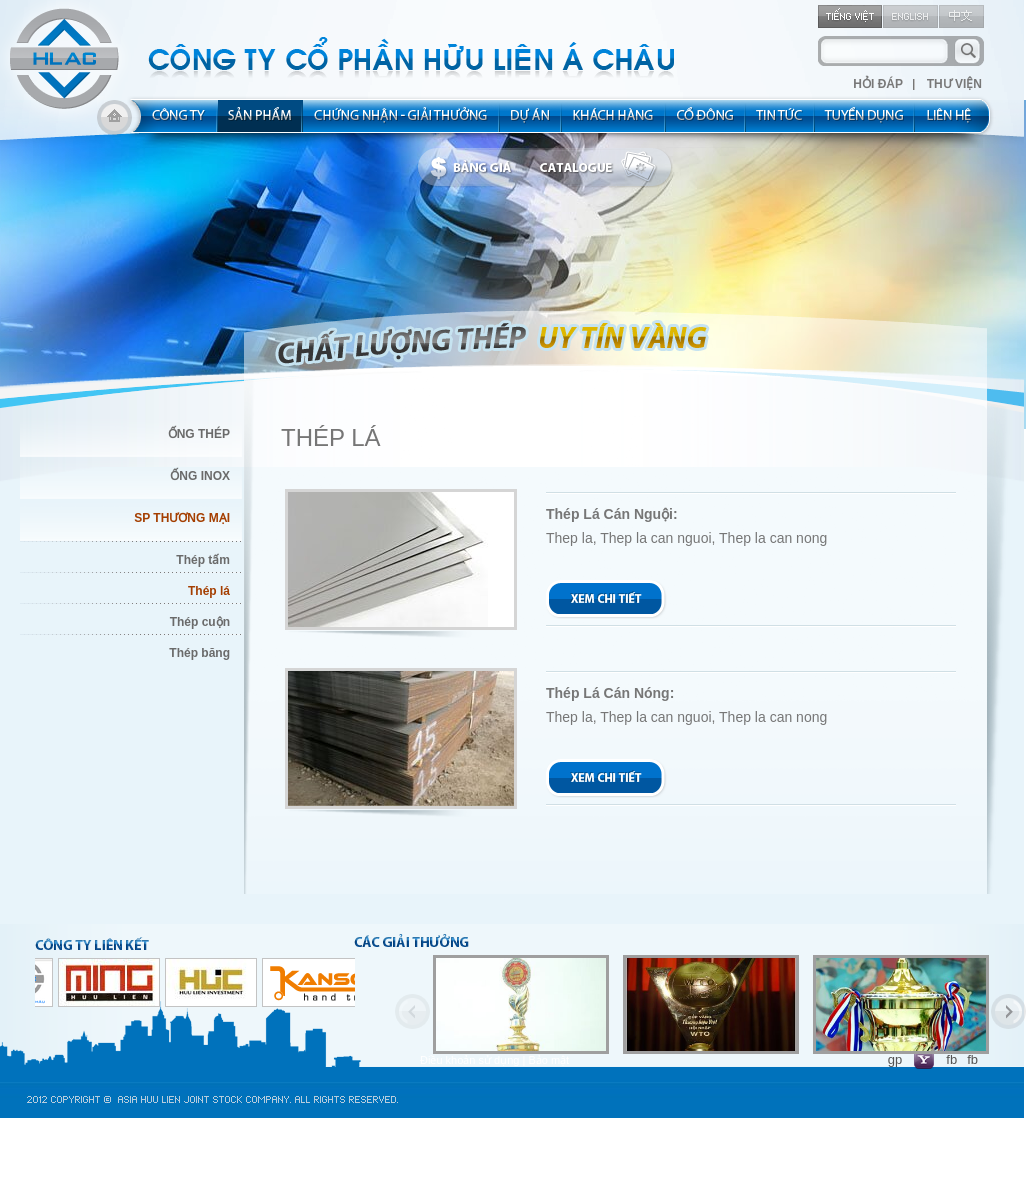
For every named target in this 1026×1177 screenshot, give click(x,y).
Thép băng (199, 653)
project (531, 122)
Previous (412, 1011)
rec (865, 122)
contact (955, 122)
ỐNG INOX (200, 476)
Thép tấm (203, 560)
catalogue (603, 168)
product (260, 122)
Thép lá (209, 591)
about (172, 122)
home (114, 122)
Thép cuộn (200, 622)
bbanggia (475, 168)
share (706, 122)
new (780, 122)
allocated (401, 122)
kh (614, 122)
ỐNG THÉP (199, 434)
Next (1008, 1011)
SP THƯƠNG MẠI (182, 518)
